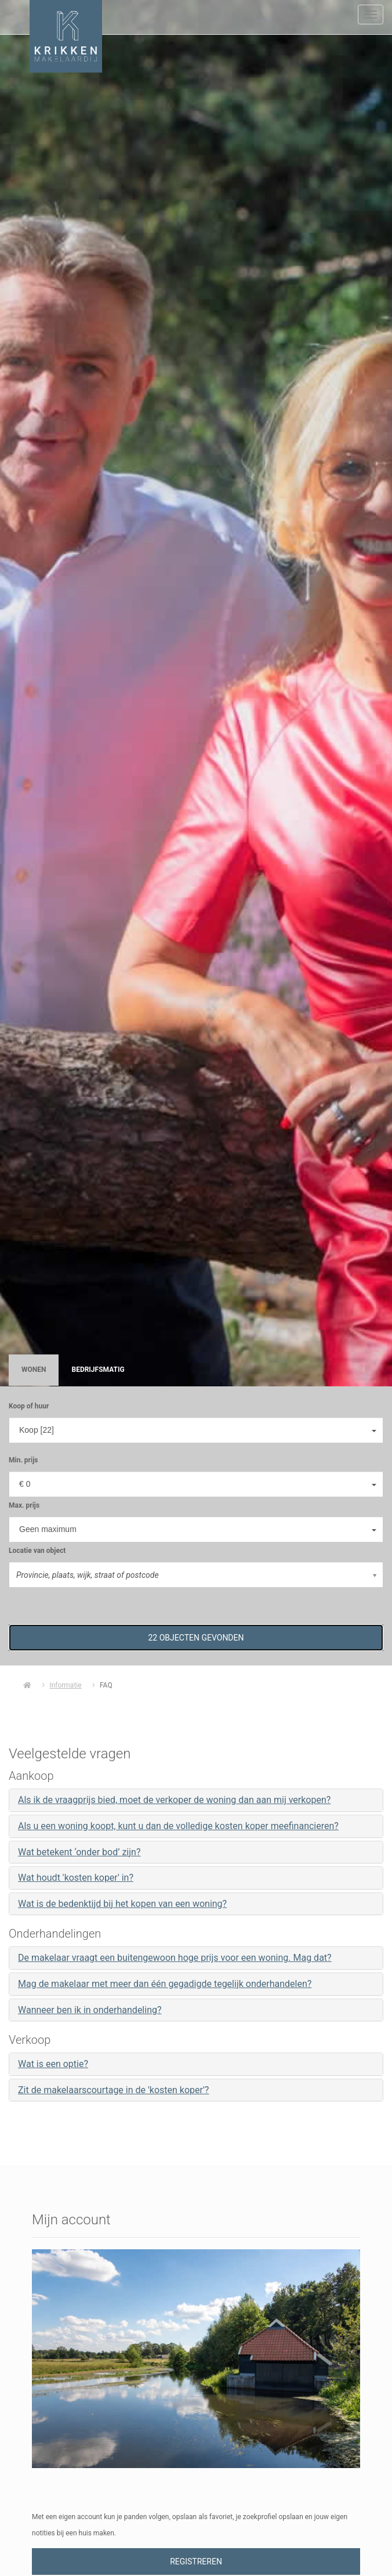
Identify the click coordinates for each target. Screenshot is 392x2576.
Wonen (33, 1369)
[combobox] (196, 1430)
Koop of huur (29, 1406)
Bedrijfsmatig (97, 1369)
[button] (196, 1637)
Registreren (196, 2561)
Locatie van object (37, 1551)
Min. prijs (23, 1460)
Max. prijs (24, 1505)
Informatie (65, 1685)
